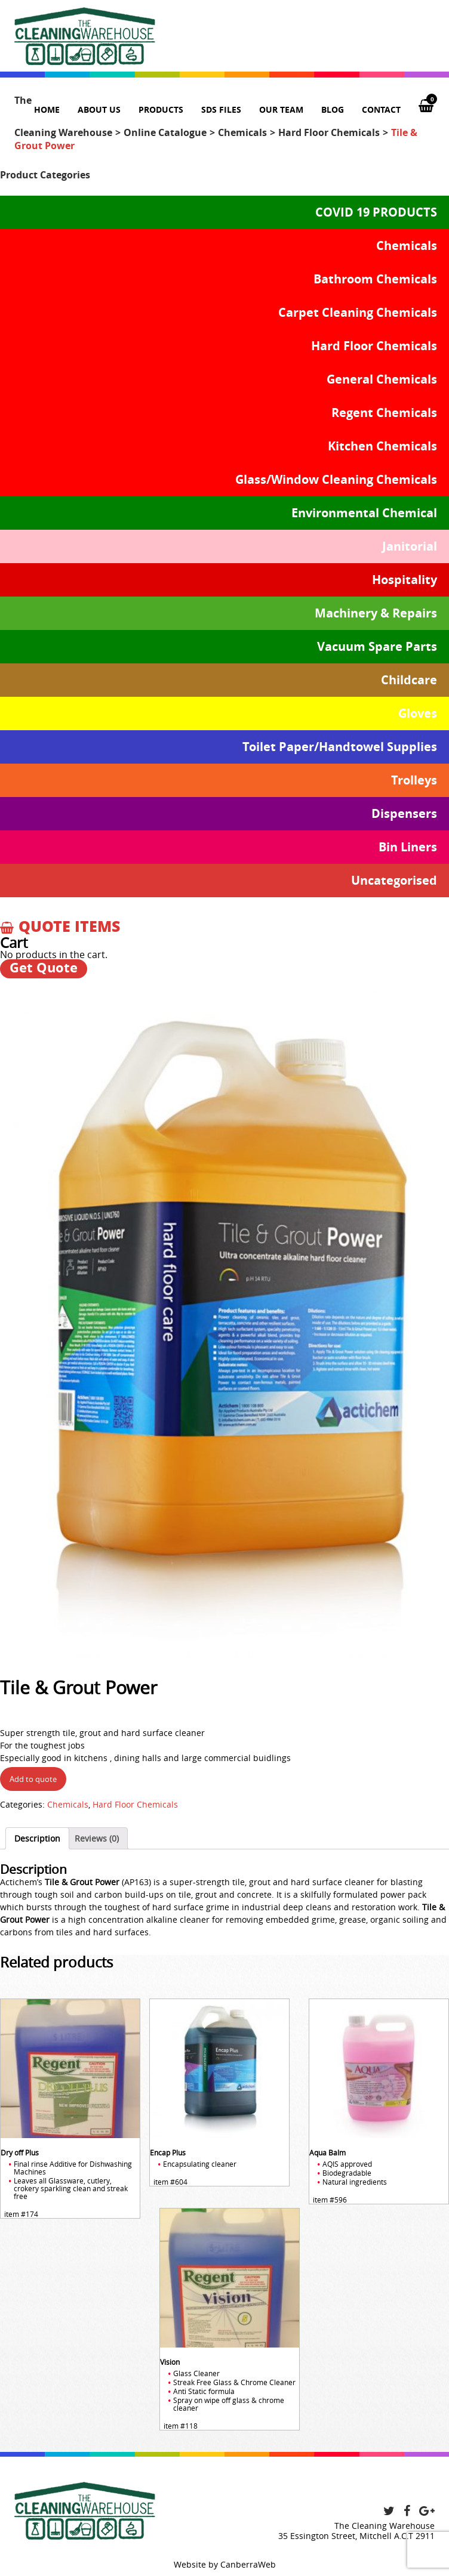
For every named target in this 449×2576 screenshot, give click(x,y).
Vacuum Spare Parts (377, 646)
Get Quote (44, 968)
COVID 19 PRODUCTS (376, 212)
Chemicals (242, 132)
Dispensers (404, 813)
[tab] (37, 1838)
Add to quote (33, 1779)
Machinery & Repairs (376, 613)
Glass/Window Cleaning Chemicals (336, 479)
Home (47, 109)
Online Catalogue (165, 132)
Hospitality (404, 580)
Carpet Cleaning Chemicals (357, 312)
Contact (381, 109)
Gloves (417, 713)
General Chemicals (382, 379)
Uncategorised (394, 880)
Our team (281, 109)
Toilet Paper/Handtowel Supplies (339, 747)
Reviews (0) (97, 1838)
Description (37, 1838)
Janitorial (409, 546)
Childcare (409, 680)
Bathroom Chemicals (375, 279)
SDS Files (221, 109)
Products (161, 109)
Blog (332, 109)
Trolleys (414, 780)
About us (99, 109)
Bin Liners (408, 847)
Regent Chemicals (384, 412)
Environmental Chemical (364, 513)
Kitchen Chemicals (382, 446)
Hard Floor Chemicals (329, 132)
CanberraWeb (248, 2564)
